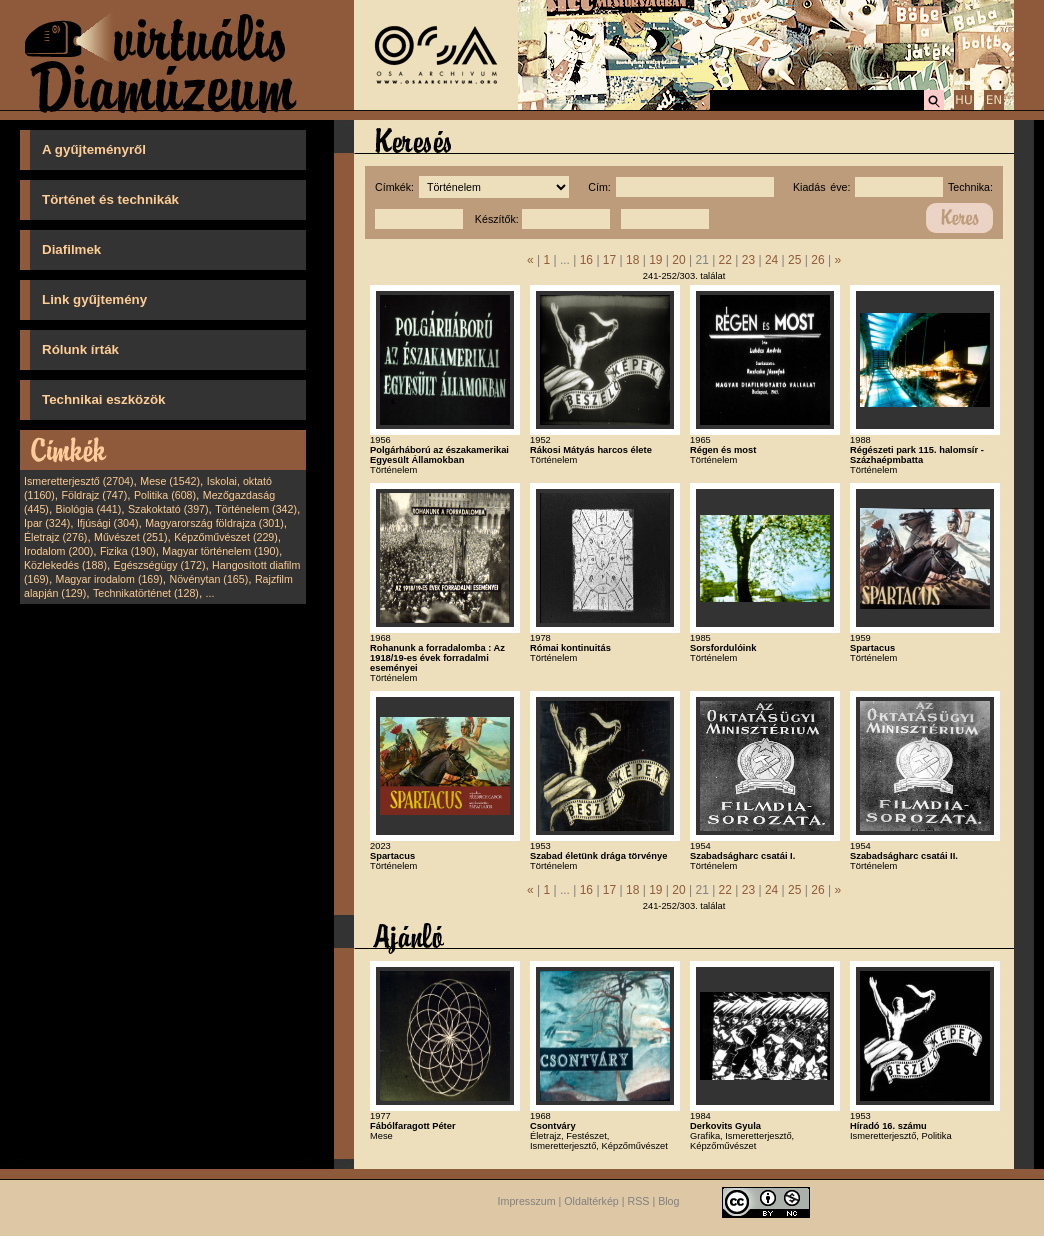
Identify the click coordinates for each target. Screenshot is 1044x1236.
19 (655, 260)
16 (586, 260)
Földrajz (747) (94, 495)
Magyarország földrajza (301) (214, 523)
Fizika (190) (128, 551)
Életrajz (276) (55, 537)
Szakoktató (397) (168, 509)
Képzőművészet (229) (226, 537)
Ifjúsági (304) (108, 523)
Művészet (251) (130, 537)
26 (817, 260)
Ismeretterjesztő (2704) (79, 481)
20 (678, 260)
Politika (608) (165, 495)
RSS (639, 1201)
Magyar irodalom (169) (109, 579)
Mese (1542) (170, 481)
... (210, 593)
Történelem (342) (256, 509)
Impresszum (527, 1201)
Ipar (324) (47, 523)
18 (632, 260)
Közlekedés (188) (65, 565)
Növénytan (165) (208, 579)
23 (748, 260)
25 (794, 260)
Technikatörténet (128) (146, 593)
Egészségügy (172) (160, 565)
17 (609, 260)
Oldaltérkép (591, 1201)
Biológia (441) (89, 509)
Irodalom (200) (58, 551)
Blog (668, 1201)
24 (771, 260)
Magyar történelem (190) (220, 551)
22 (725, 260)
